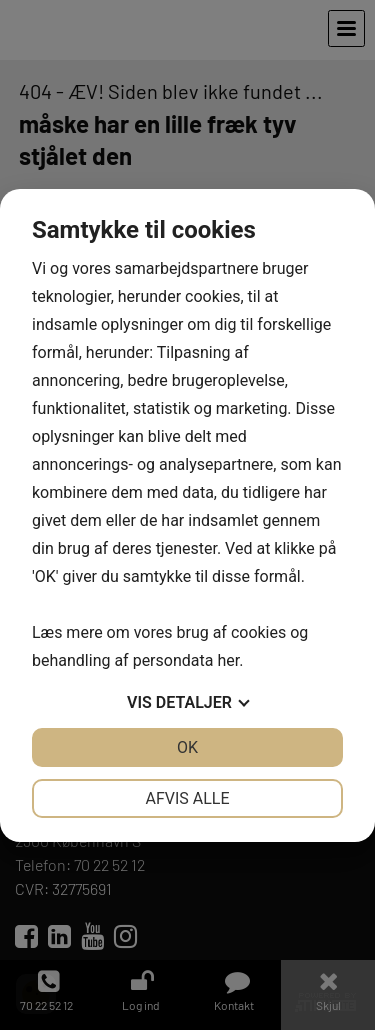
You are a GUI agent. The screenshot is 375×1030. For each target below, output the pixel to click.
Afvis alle (187, 798)
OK (187, 747)
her (228, 660)
